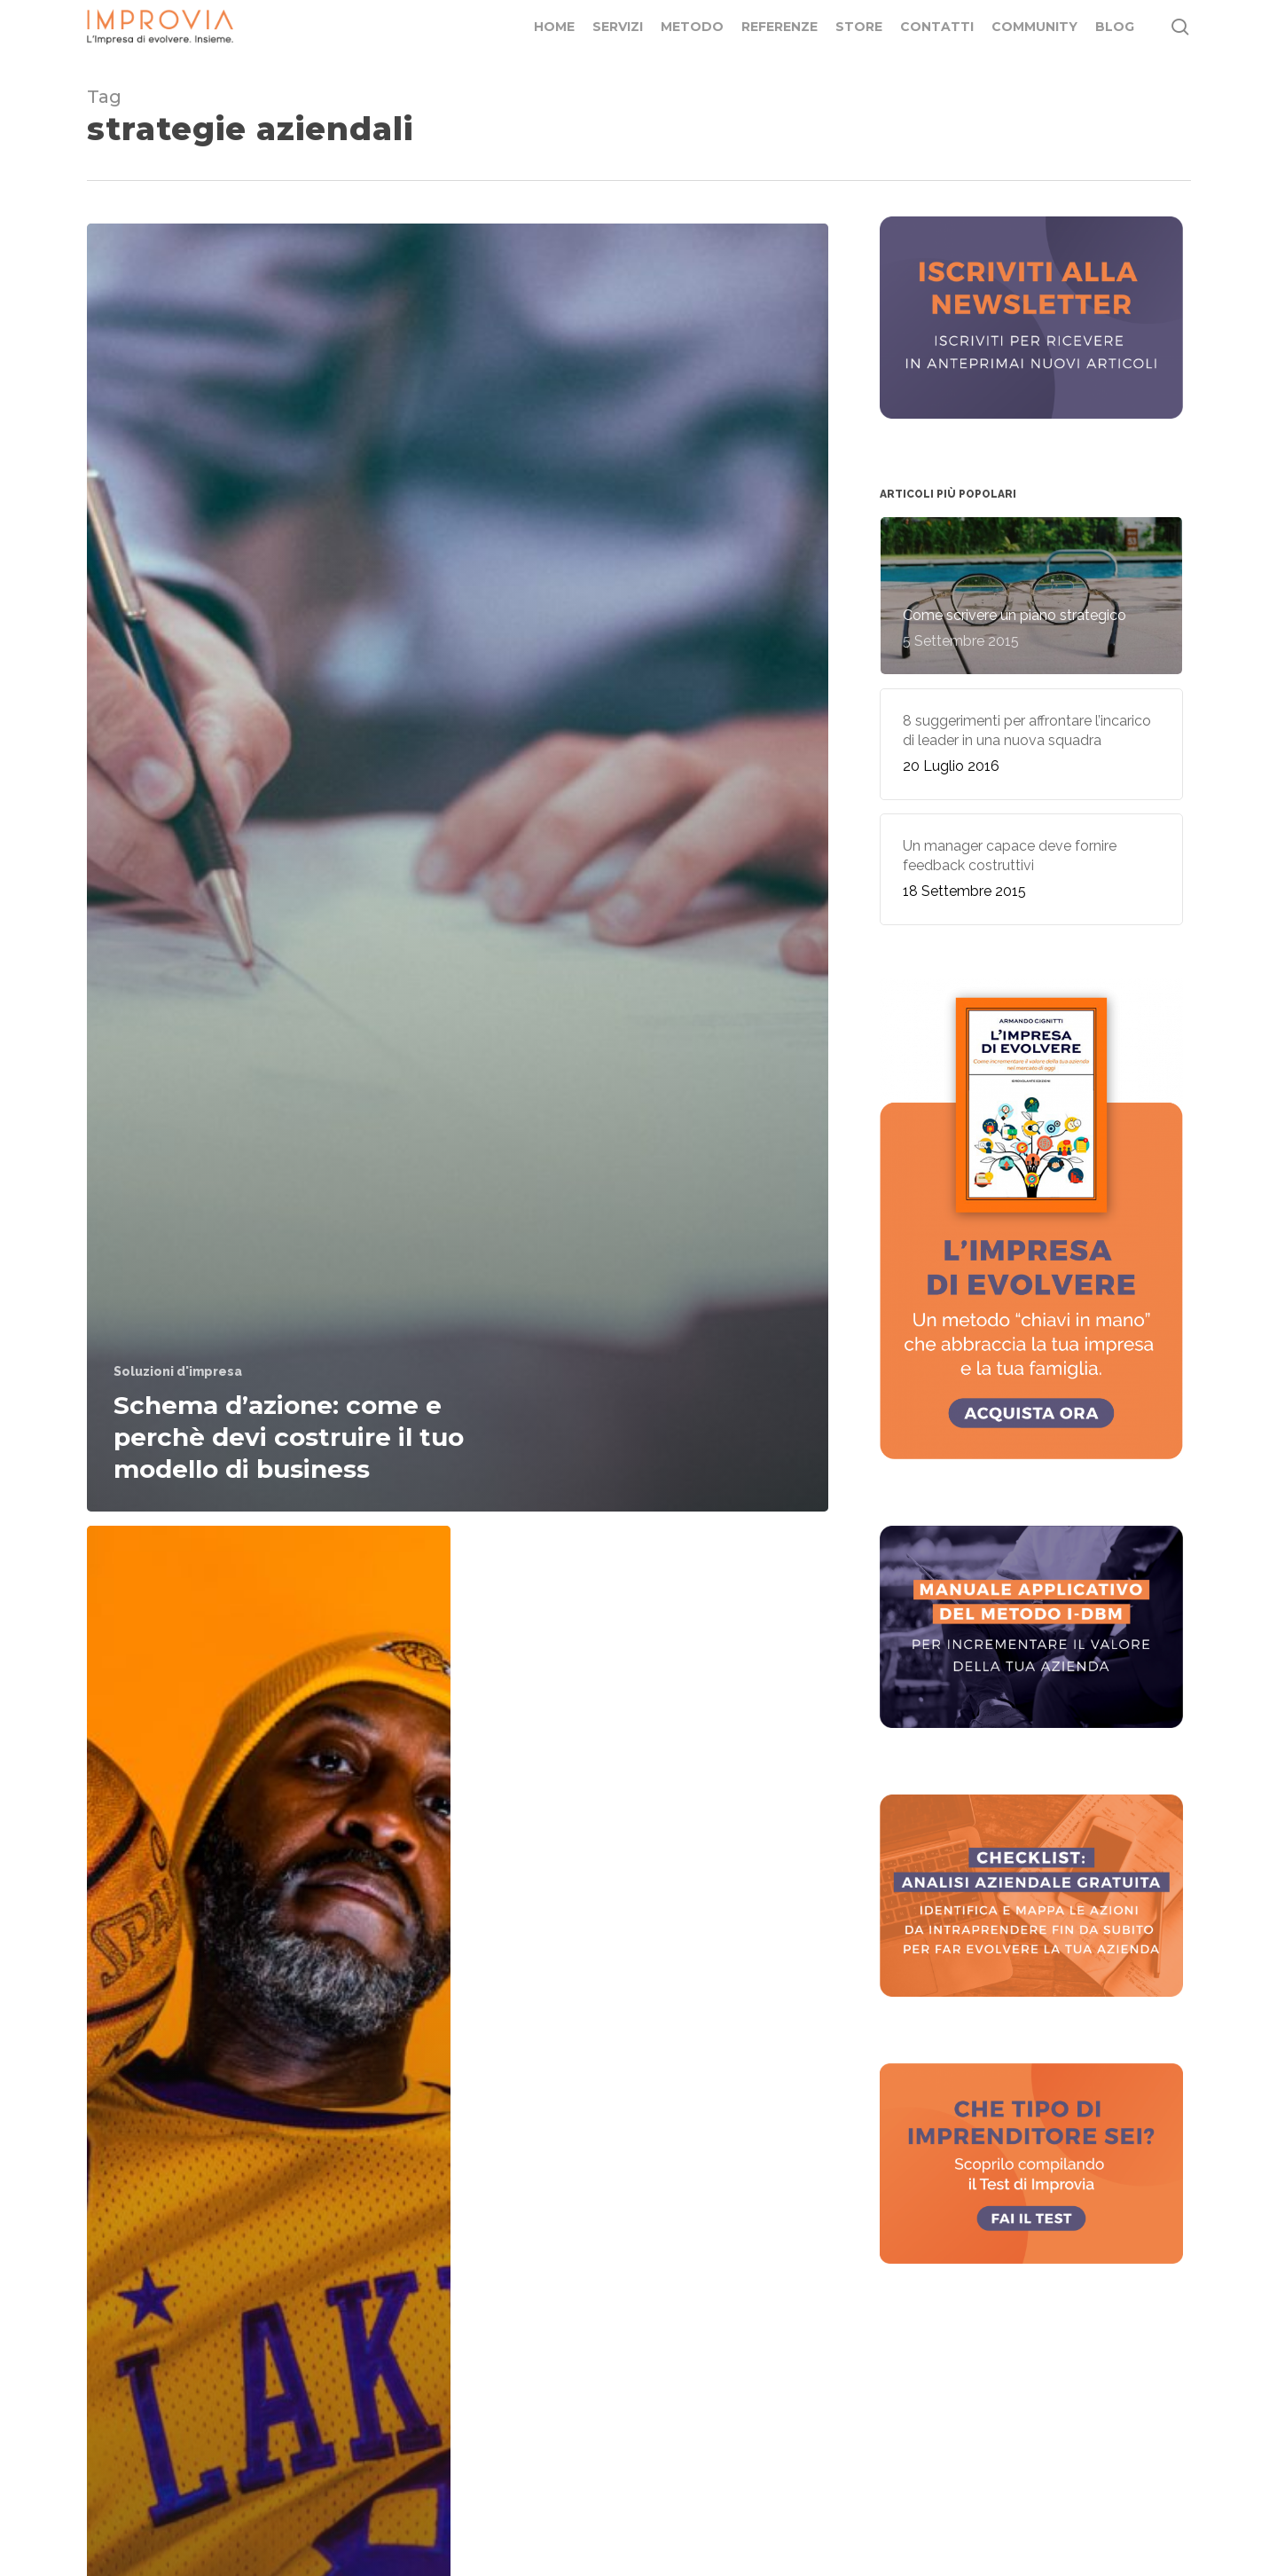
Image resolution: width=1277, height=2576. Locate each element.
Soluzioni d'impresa (178, 1371)
